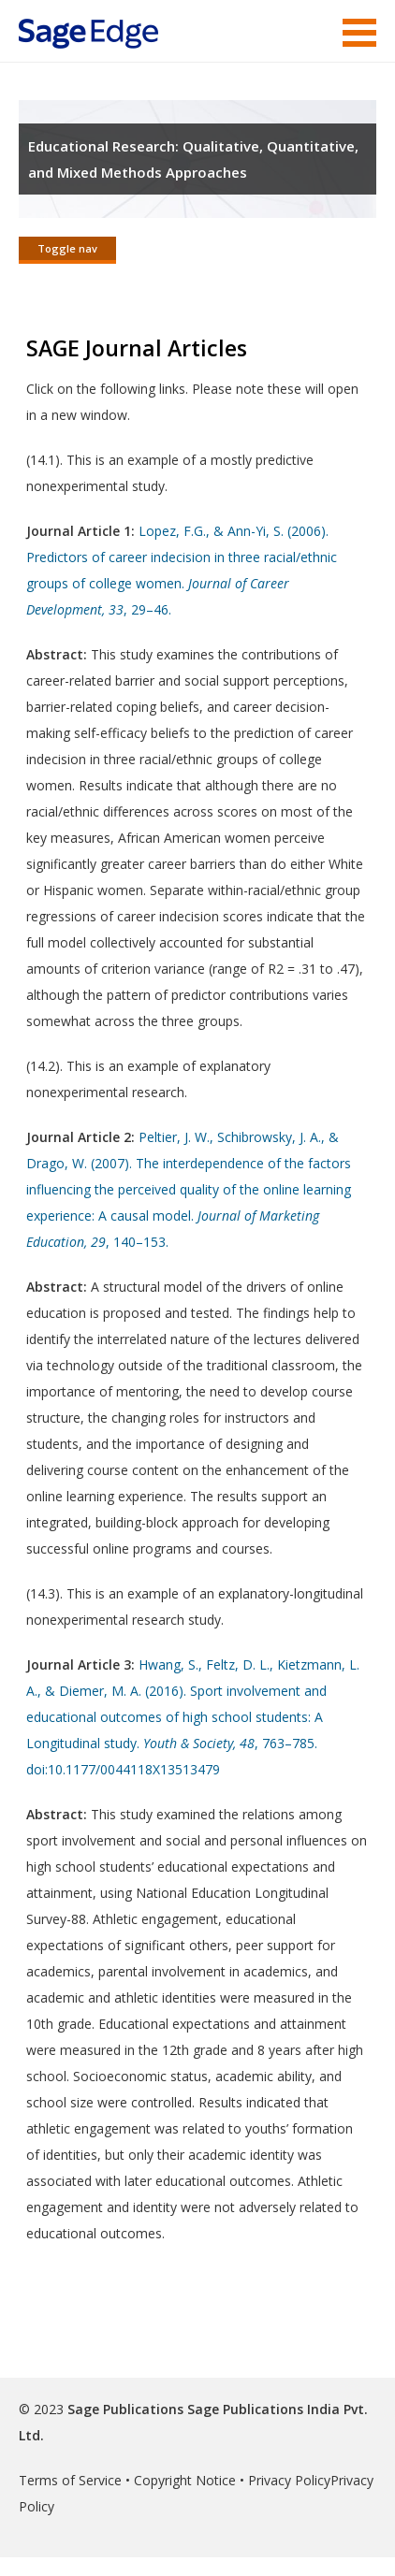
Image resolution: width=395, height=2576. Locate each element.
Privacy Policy (289, 2480)
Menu (359, 33)
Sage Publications (125, 2409)
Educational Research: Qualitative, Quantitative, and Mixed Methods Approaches (193, 159)
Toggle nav (67, 248)
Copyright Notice (185, 2480)
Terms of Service (70, 2480)
